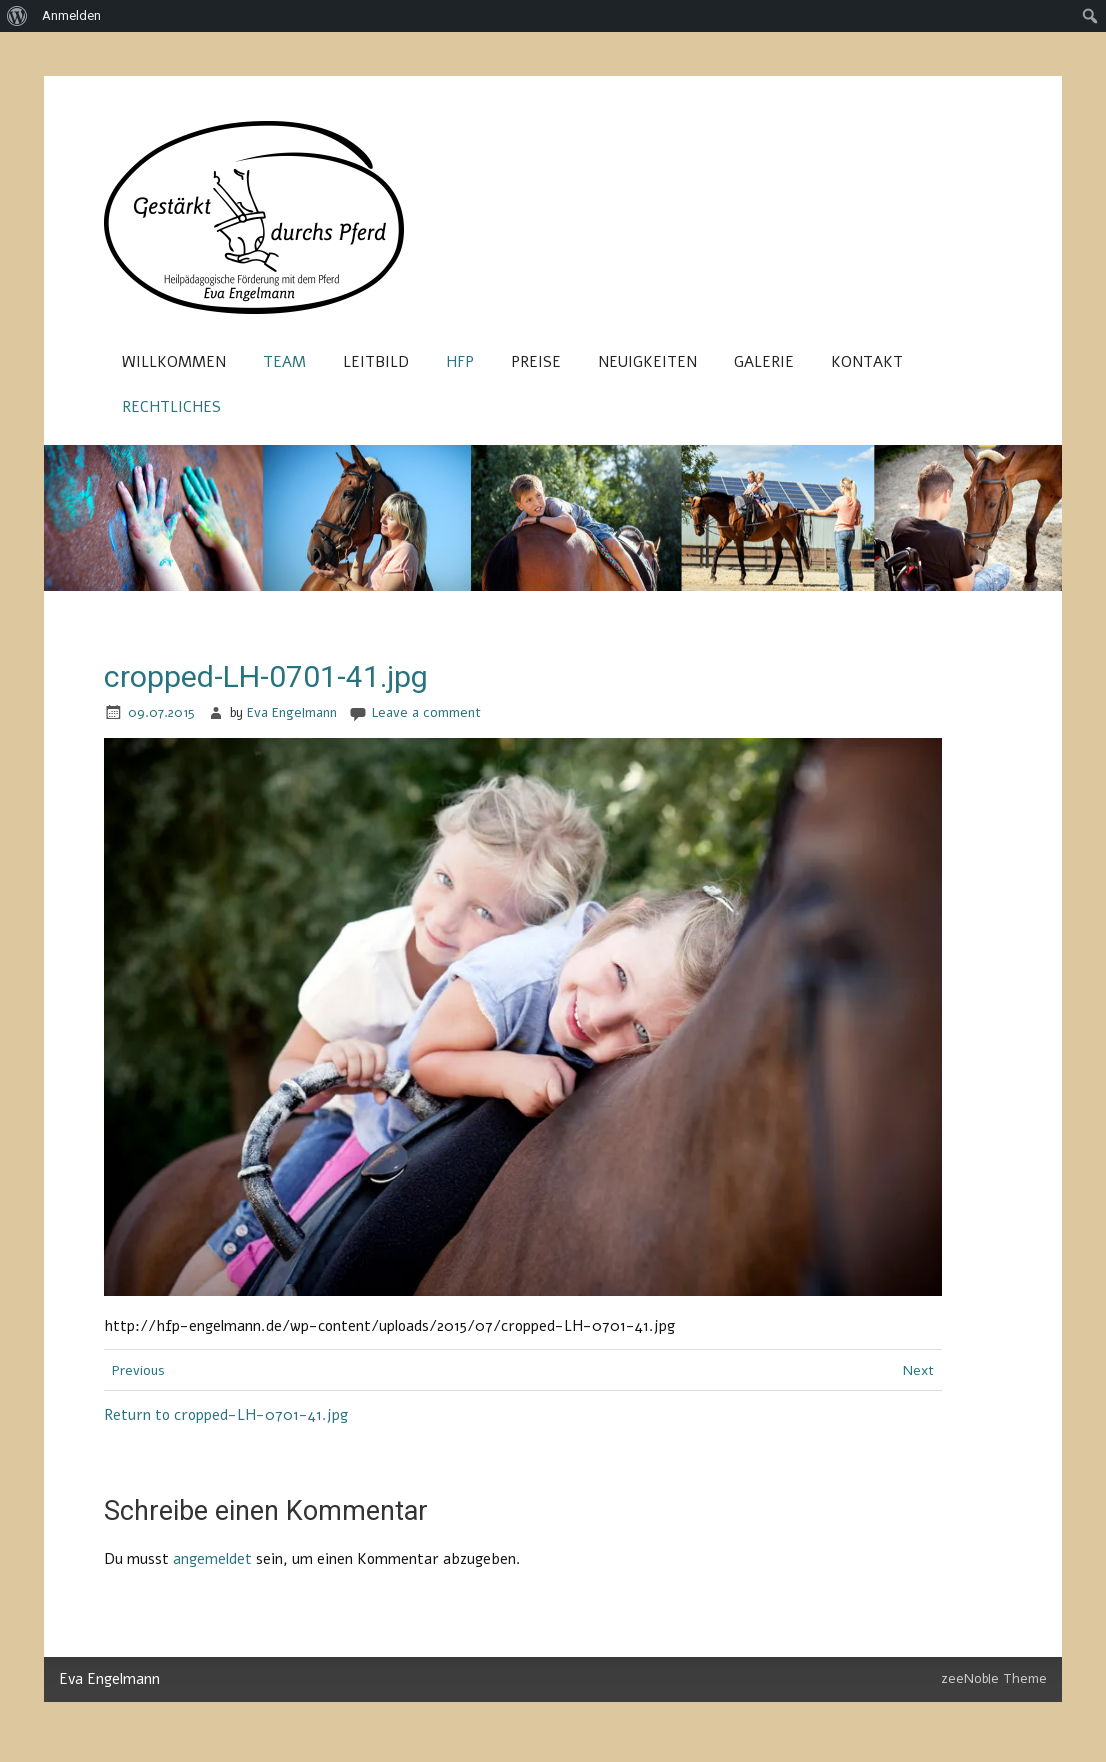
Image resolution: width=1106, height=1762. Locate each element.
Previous (138, 1370)
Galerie (764, 362)
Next (918, 1370)
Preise (536, 362)
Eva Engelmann (292, 712)
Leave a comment (426, 712)
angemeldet (212, 1559)
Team (284, 362)
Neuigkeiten (647, 362)
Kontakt (867, 362)
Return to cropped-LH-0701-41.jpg (226, 1415)
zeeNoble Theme (994, 1678)
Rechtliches (171, 407)
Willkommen (174, 362)
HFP (460, 362)
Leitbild (376, 362)
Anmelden (71, 15)
